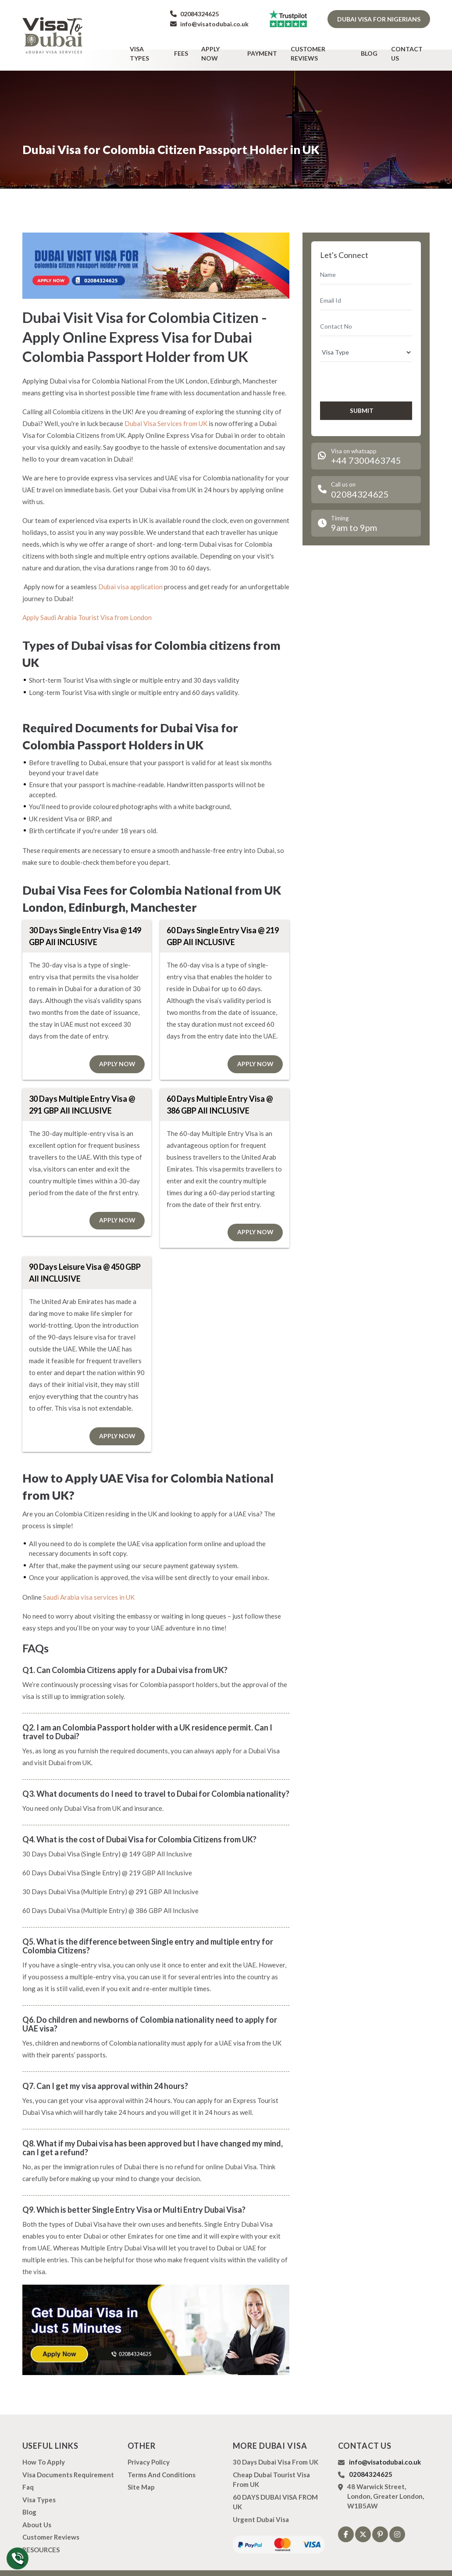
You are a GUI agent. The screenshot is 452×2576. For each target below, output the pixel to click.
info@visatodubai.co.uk (209, 24)
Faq (28, 2475)
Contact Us (409, 47)
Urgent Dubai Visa (261, 2508)
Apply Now (226, 47)
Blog (372, 47)
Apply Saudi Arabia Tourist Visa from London (87, 605)
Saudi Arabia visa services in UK (89, 1585)
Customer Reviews (323, 47)
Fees (192, 47)
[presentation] (366, 368)
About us (36, 2513)
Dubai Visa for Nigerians (378, 19)
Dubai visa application (130, 574)
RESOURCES (41, 2538)
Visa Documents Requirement (68, 2463)
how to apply (43, 2450)
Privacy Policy (149, 2450)
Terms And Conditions (162, 2463)
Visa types (159, 47)
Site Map (141, 2475)
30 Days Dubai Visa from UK (275, 2450)
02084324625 (194, 14)
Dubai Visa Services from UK (166, 411)
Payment (268, 47)
